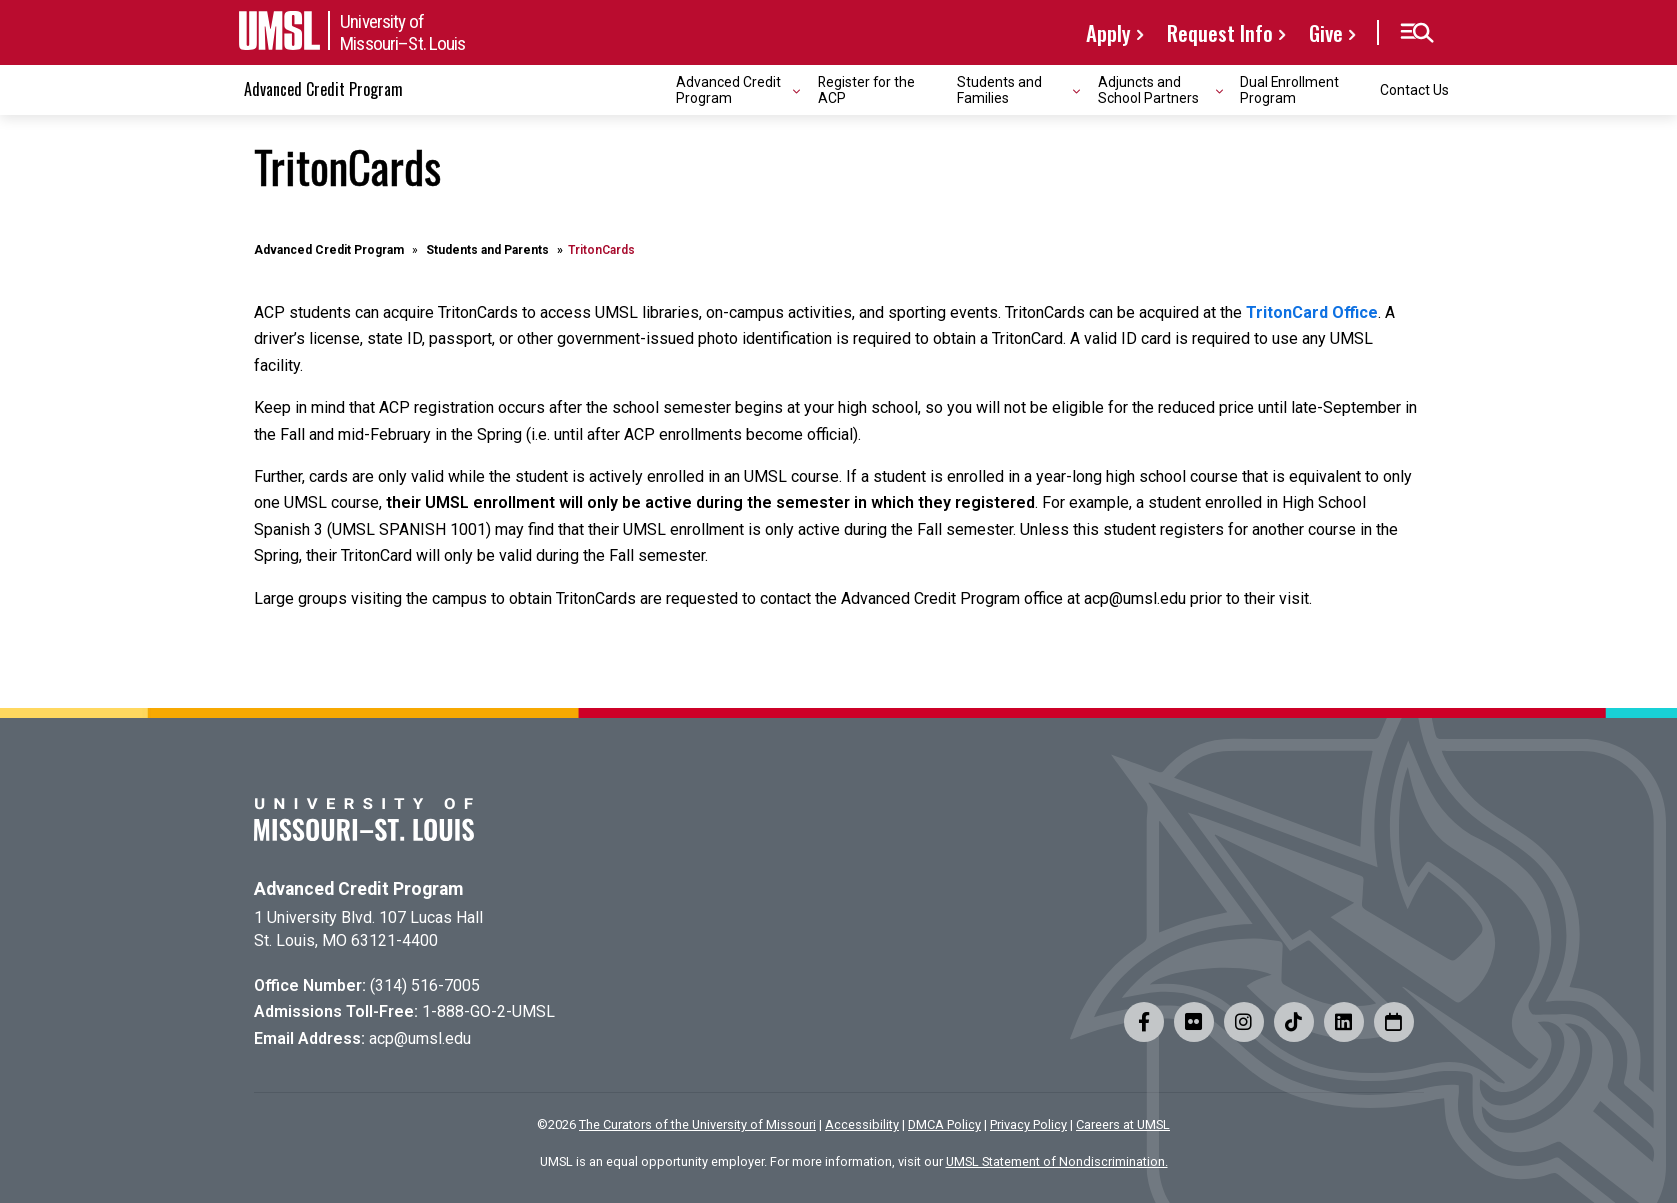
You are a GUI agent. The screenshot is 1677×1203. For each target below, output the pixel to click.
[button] (1416, 33)
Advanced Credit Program (323, 89)
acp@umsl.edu (420, 1038)
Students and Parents (487, 250)
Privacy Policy (1028, 1124)
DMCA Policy (944, 1124)
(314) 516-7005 (425, 985)
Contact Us (1414, 90)
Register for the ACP (866, 89)
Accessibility (862, 1124)
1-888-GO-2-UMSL (488, 1011)
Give (1326, 32)
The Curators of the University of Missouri (697, 1124)
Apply (1108, 32)
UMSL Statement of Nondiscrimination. (1057, 1161)
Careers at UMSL (1123, 1124)
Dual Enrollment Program (1289, 89)
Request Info (1220, 32)
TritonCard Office (1312, 312)
